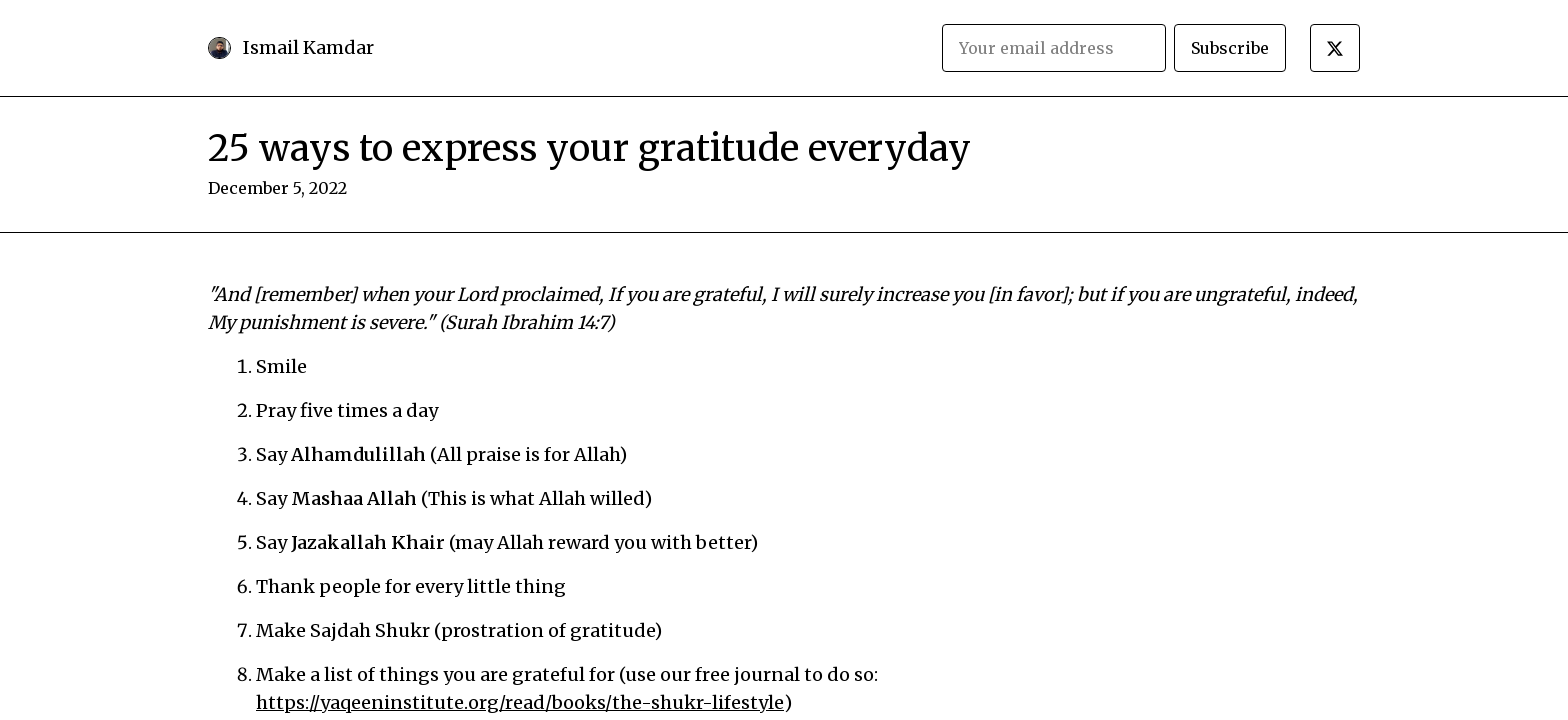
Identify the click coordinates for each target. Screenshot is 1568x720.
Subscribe (1230, 48)
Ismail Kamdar (308, 47)
